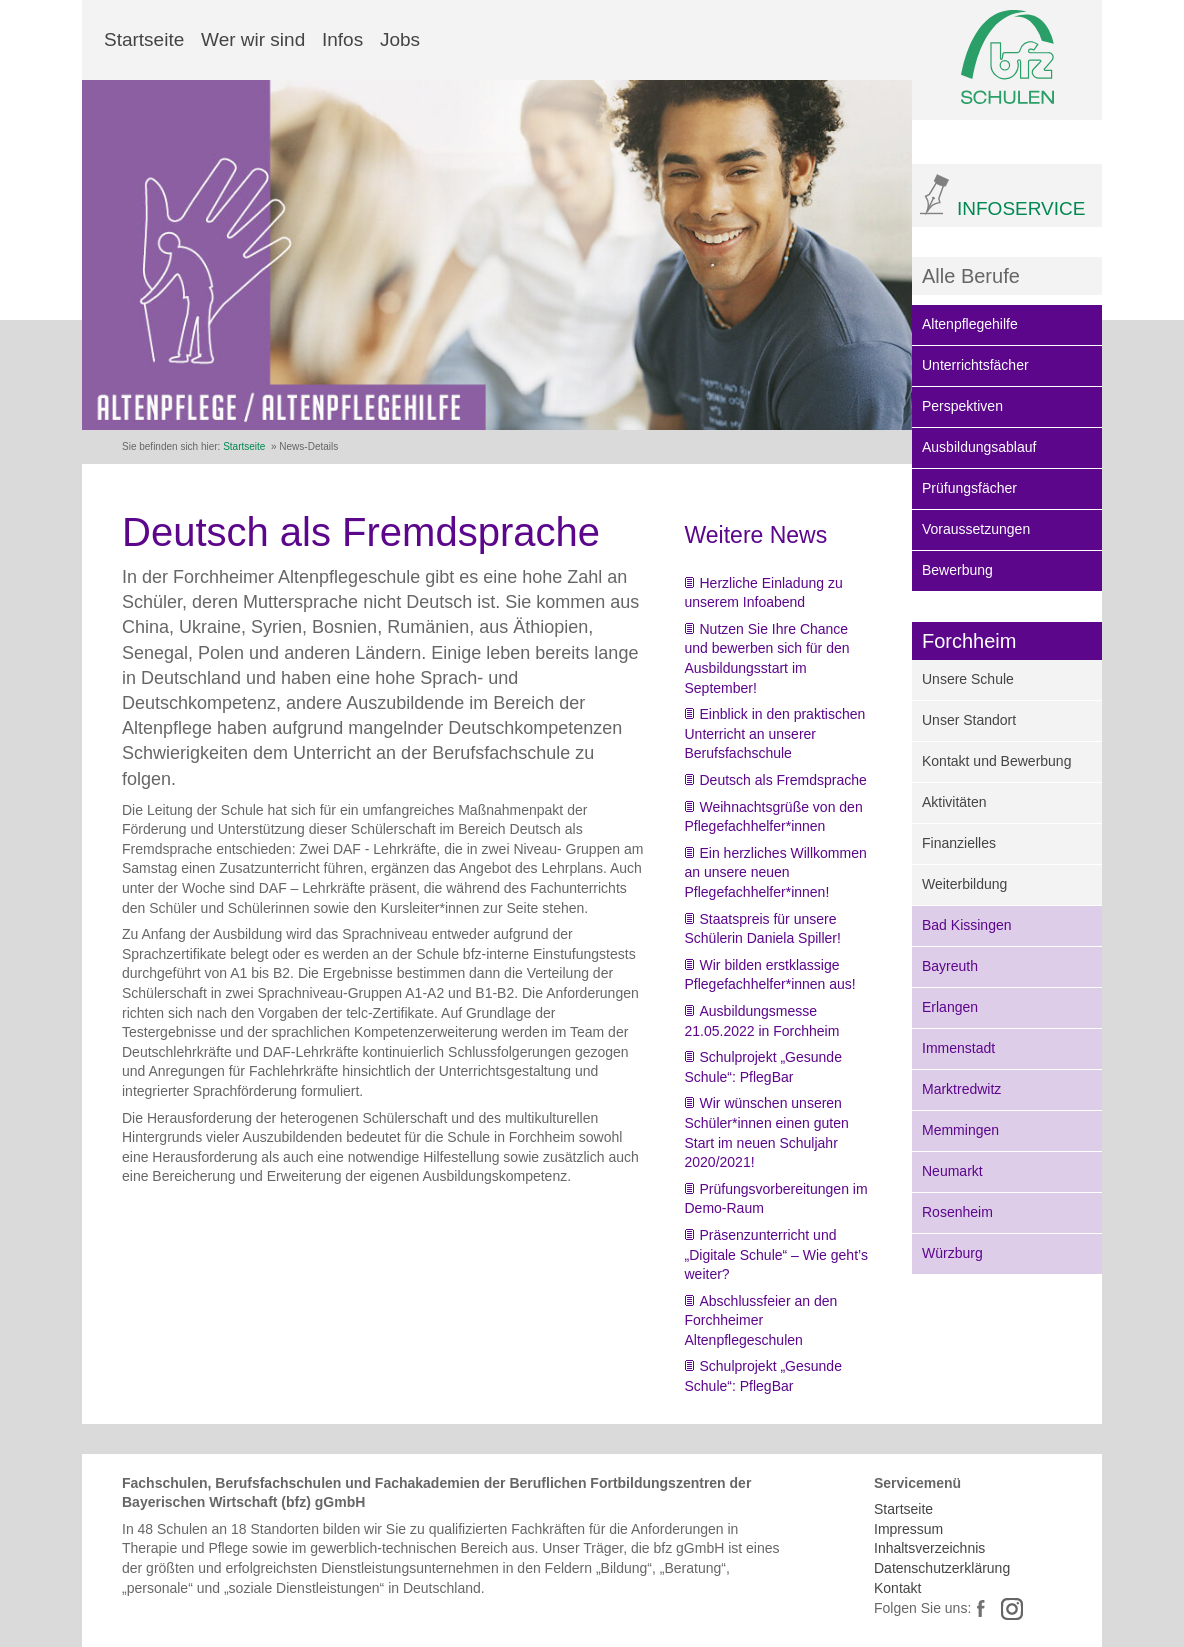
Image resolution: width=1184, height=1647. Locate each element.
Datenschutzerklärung (942, 1568)
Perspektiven (962, 406)
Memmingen (960, 1130)
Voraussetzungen (976, 529)
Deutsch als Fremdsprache (783, 780)
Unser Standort (969, 720)
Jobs (400, 39)
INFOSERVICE (1021, 208)
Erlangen (950, 1007)
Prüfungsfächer (969, 488)
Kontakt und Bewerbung (996, 761)
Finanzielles (959, 843)
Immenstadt (958, 1048)
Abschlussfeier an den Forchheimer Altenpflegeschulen (761, 1320)
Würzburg (952, 1253)
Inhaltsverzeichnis (929, 1548)
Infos (342, 39)
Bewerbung (957, 570)
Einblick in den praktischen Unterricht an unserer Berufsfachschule (775, 733)
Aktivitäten (954, 802)
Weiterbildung (964, 884)
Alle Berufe (971, 276)
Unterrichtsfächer (975, 365)
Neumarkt (952, 1171)
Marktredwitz (961, 1089)
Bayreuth (950, 966)
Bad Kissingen (967, 925)
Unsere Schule (968, 679)
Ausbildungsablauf (979, 447)
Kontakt (897, 1588)
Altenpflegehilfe (970, 324)
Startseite (144, 39)
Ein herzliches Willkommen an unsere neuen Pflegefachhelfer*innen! (776, 872)
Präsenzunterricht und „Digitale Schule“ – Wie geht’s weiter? (776, 1254)
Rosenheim (957, 1212)
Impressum (908, 1529)
